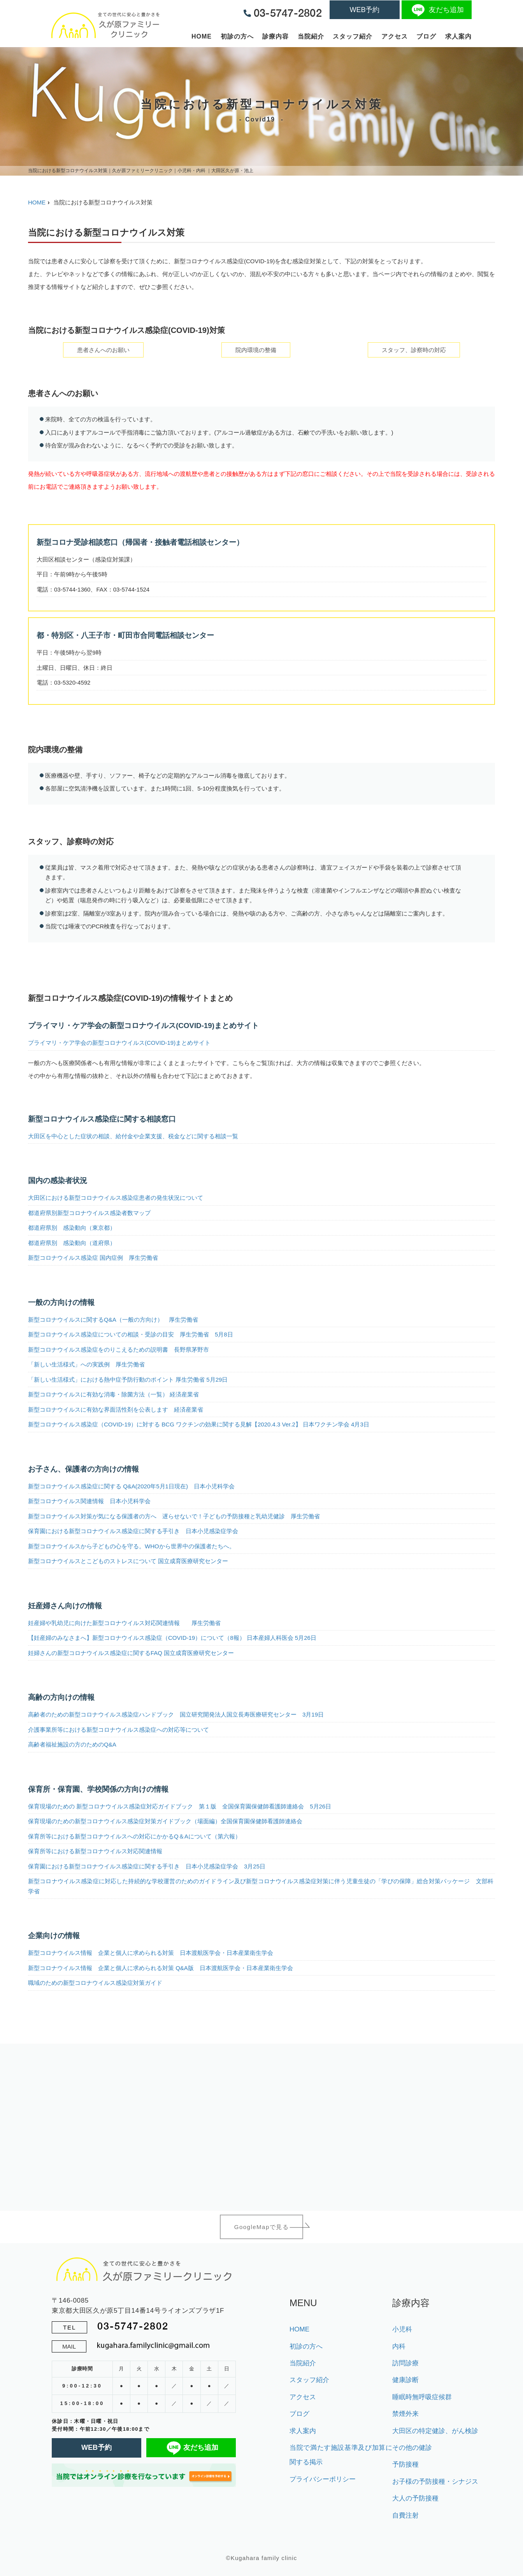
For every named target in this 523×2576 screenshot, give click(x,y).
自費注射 (405, 2515)
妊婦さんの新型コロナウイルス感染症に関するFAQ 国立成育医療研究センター (131, 1653)
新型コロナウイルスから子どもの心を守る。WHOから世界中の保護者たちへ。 (131, 1546)
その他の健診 (412, 2447)
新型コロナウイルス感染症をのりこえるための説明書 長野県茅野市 (118, 1349)
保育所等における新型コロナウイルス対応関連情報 (95, 1851)
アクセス (394, 36)
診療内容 (275, 36)
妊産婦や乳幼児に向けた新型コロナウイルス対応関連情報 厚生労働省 (124, 1623)
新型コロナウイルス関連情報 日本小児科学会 (89, 1501)
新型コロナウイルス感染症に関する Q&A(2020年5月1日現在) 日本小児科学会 (131, 1486)
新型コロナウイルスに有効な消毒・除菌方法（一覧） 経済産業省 (113, 1394)
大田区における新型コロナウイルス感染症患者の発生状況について (115, 1197)
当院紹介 (311, 36)
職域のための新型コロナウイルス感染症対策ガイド (95, 1982)
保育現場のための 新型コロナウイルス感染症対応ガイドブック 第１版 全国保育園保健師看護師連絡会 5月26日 (179, 1806)
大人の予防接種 (415, 2498)
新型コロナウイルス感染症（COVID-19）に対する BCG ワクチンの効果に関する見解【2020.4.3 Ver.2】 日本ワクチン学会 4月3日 (198, 1424)
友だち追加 (436, 10)
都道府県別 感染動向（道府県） (72, 1243)
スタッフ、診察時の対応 (414, 350)
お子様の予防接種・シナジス (435, 2481)
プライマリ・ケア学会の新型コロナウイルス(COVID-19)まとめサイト (119, 1042)
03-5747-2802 (132, 2326)
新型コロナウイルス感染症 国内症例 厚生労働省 (93, 1257)
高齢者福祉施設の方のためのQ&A (72, 1744)
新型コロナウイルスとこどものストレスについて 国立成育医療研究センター (128, 1561)
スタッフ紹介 (352, 36)
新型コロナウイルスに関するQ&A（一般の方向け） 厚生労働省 (113, 1319)
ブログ (426, 36)
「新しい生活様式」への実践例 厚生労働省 (86, 1364)
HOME (201, 36)
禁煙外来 (405, 2414)
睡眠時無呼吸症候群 (422, 2397)
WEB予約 (364, 10)
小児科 (402, 2329)
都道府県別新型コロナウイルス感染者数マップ (89, 1213)
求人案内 (458, 36)
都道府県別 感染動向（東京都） (72, 1227)
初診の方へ (237, 36)
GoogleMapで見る (261, 2227)
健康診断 (405, 2380)
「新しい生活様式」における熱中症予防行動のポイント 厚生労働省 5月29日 (128, 1379)
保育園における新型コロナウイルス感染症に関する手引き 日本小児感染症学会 (133, 1531)
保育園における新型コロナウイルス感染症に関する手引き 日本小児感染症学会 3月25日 (146, 1866)
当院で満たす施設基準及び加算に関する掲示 (341, 2455)
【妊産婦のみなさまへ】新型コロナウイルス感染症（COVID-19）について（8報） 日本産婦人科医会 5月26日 (172, 1637)
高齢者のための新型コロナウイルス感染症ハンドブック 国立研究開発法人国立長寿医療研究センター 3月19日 (176, 1714)
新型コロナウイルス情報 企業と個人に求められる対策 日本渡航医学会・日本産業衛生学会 (150, 1952)
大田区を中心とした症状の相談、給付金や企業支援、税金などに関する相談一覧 (133, 1136)
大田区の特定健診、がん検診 (435, 2431)
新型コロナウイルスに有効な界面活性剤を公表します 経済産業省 (115, 1409)
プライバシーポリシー (323, 2479)
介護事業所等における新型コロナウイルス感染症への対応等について (118, 1729)
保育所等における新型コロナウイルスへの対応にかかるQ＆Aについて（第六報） (134, 1836)
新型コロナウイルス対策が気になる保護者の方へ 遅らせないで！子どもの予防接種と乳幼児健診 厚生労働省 (174, 1516)
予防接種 (405, 2464)
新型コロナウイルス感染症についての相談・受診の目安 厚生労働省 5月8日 (130, 1334)
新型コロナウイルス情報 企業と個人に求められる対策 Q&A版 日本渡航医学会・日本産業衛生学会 (160, 1968)
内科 (398, 2346)
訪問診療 (405, 2363)
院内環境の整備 (255, 350)
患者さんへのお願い (103, 350)
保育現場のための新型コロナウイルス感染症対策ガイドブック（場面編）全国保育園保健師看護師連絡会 (165, 1821)
